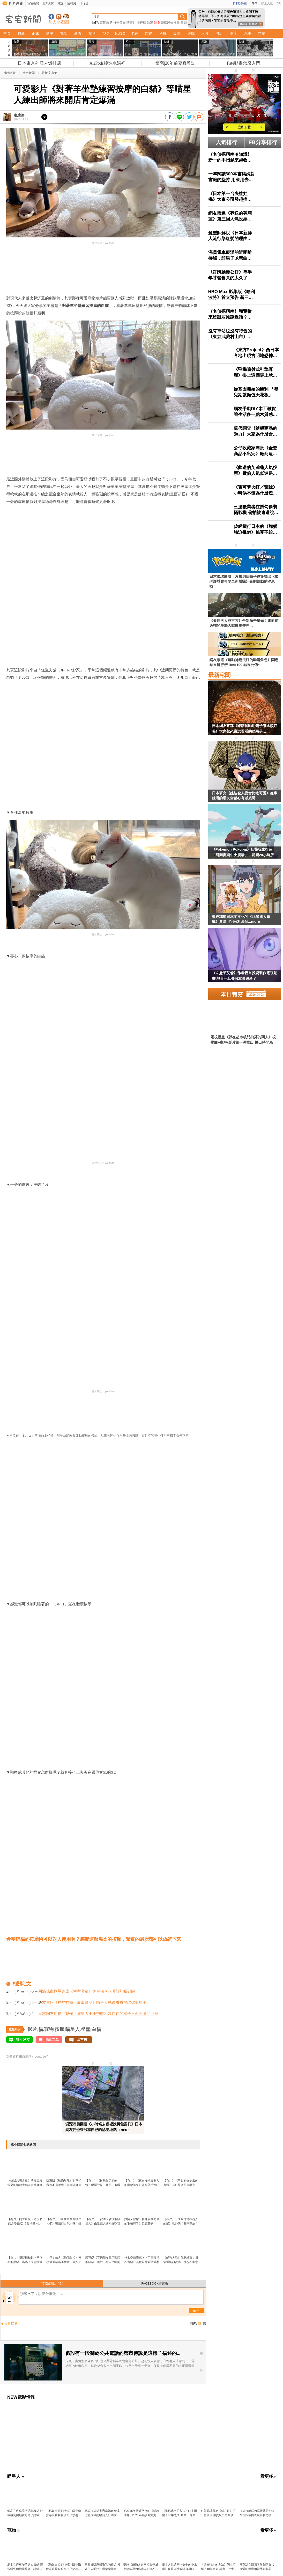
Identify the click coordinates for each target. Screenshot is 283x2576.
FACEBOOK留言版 (154, 2283)
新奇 (78, 33)
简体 (254, 3)
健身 (157, 22)
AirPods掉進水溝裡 (107, 63)
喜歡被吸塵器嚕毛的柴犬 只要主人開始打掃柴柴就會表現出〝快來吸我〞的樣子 (102, 2567)
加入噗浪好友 (59, 17)
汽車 (247, 33)
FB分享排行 (262, 142)
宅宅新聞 (33, 3)
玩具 (205, 33)
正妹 (35, 33)
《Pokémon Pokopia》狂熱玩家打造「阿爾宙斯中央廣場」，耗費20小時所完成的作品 (243, 853)
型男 (106, 33)
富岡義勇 (106, 22)
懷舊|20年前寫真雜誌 (176, 63)
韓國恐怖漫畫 (170, 22)
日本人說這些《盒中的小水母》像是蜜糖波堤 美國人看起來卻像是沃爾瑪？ (180, 2567)
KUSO (120, 33)
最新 (21, 33)
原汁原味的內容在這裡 (25, 268)
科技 (162, 33)
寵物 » (13, 2530)
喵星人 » (15, 2476)
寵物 (92, 33)
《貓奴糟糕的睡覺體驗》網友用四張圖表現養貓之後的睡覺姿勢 (256, 2513)
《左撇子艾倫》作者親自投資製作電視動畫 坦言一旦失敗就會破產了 (244, 975)
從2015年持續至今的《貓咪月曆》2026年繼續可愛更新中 (141, 2513)
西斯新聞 (48, 3)
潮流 (233, 33)
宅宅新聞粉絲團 (51, 17)
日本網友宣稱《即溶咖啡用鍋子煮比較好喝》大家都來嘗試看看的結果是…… (244, 728)
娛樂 (148, 33)
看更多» (268, 2476)
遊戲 (191, 33)
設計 (219, 33)
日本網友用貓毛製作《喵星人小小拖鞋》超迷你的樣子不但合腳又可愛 (98, 2014)
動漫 (150, 22)
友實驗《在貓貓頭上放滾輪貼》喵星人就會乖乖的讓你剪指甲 (94, 2002)
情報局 (71, 3)
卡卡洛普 (10, 72)
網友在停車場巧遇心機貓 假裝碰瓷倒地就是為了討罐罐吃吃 (25, 2513)
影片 (32, 2029)
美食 (176, 33)
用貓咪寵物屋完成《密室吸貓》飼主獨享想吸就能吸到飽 (86, 1991)
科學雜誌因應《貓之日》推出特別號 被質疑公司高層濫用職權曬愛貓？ (218, 2513)
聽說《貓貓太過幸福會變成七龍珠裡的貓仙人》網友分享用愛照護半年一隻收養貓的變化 (102, 2513)
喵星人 (72, 2029)
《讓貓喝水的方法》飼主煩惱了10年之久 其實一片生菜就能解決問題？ (180, 2513)
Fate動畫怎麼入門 (243, 63)
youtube (40, 2056)
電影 (61, 3)
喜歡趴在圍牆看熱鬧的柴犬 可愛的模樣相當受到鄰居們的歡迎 (256, 2567)
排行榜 (84, 3)
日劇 (183, 22)
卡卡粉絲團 (239, 3)
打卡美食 (119, 22)
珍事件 (131, 22)
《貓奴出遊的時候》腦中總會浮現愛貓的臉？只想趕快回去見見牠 (63, 2513)
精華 (261, 33)
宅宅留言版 (52, 2283)
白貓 (96, 2029)
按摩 (59, 2029)
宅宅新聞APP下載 (66, 17)
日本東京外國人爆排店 (39, 63)
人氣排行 (226, 142)
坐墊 (85, 2029)
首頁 (7, 33)
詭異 (134, 33)
